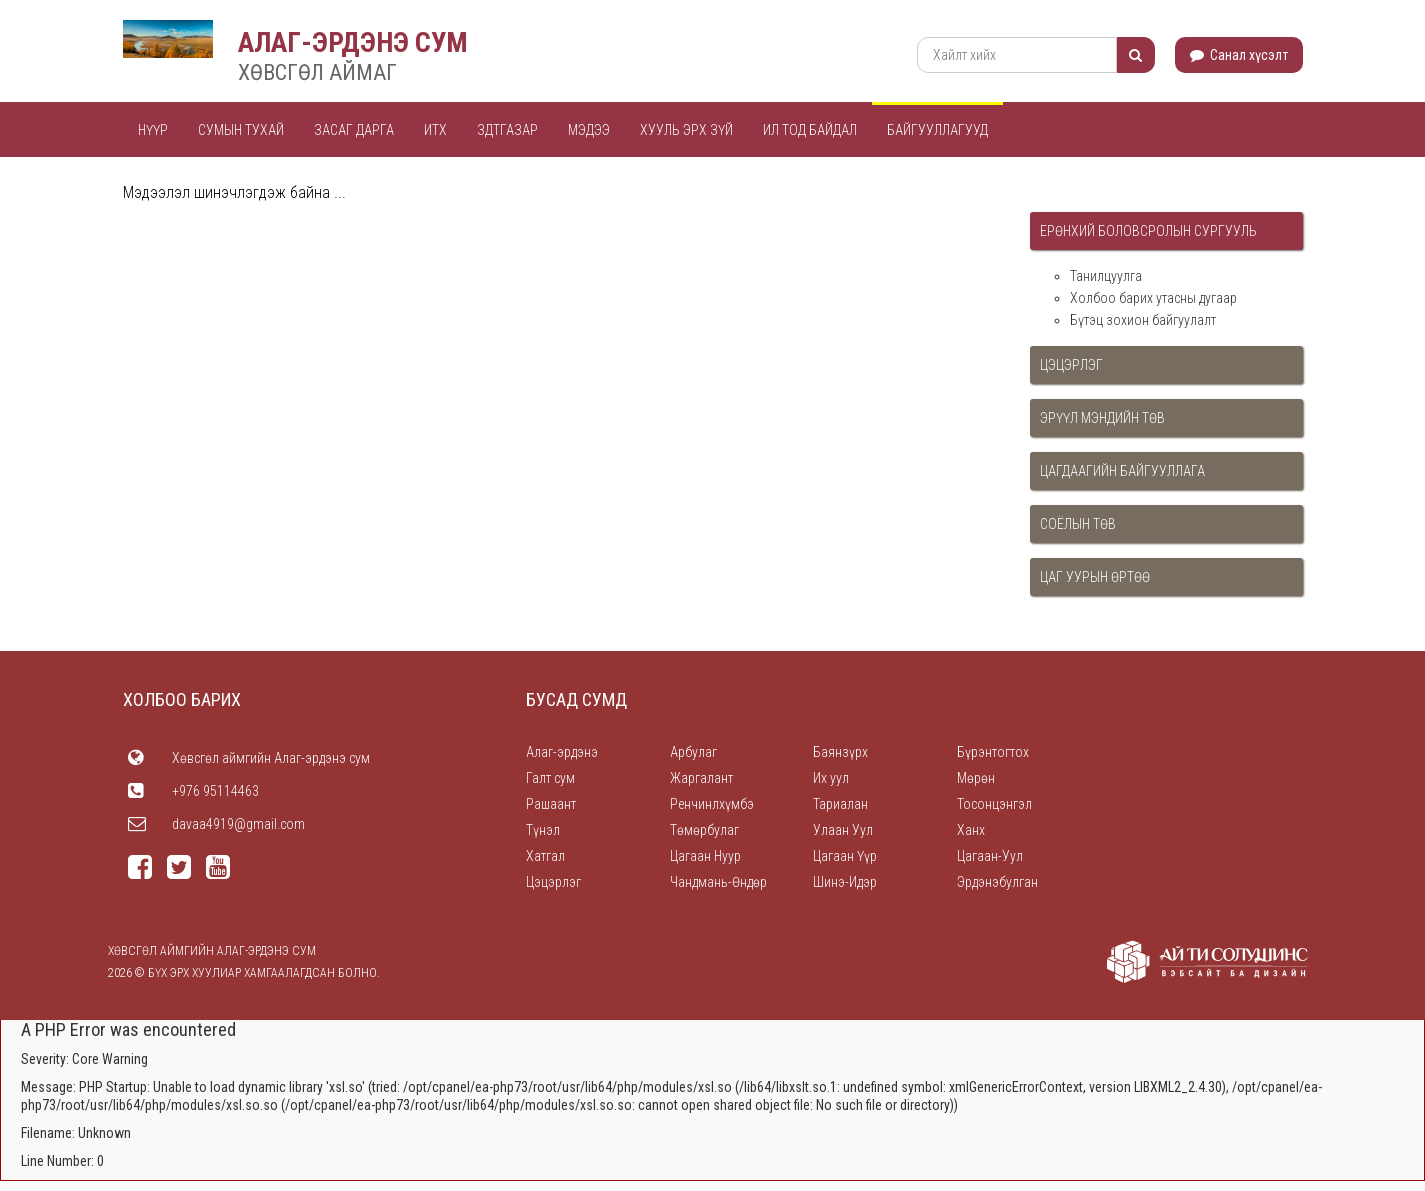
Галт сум (550, 778)
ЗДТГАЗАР (507, 130)
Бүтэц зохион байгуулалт (1143, 320)
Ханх (971, 830)
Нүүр (153, 130)
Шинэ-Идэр (845, 882)
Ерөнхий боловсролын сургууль (1148, 231)
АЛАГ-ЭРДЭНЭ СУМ (353, 42)
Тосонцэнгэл (994, 804)
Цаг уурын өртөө (1095, 577)
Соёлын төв (1078, 524)
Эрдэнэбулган (997, 882)
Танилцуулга (1106, 276)
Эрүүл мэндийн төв (1102, 418)
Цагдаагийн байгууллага (1122, 471)
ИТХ (435, 130)
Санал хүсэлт (1239, 55)
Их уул (831, 778)
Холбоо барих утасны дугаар (1153, 298)
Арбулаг (693, 752)
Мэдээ (589, 130)
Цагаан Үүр (845, 856)
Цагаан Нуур (705, 856)
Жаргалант (701, 778)
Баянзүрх (840, 752)
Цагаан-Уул (990, 856)
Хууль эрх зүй (686, 130)
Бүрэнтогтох (993, 752)
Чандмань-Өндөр (718, 882)
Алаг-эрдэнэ (562, 752)
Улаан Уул (843, 830)
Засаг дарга (354, 130)
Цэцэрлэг (1071, 365)
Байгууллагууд (937, 130)
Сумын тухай (241, 130)
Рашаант (551, 804)
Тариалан (840, 804)
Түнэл (543, 830)
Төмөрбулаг (704, 830)
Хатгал (545, 856)
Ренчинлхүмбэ (712, 804)
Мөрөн (976, 778)
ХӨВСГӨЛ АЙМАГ (317, 72)
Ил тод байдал (810, 130)
